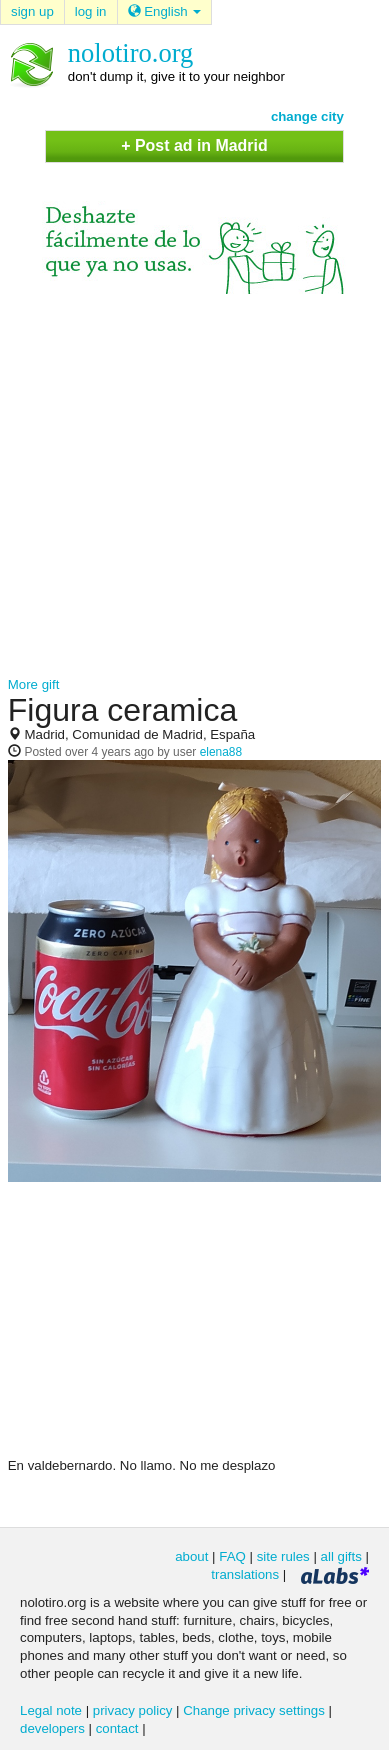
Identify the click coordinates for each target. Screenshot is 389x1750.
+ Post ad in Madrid (194, 145)
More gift (34, 684)
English (165, 11)
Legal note (51, 1710)
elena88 (221, 752)
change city (307, 116)
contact (117, 1728)
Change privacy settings (254, 1710)
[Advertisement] (191, 485)
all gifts (341, 1556)
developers (52, 1728)
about (191, 1556)
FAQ (232, 1556)
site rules (283, 1556)
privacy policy (133, 1710)
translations (245, 1574)
